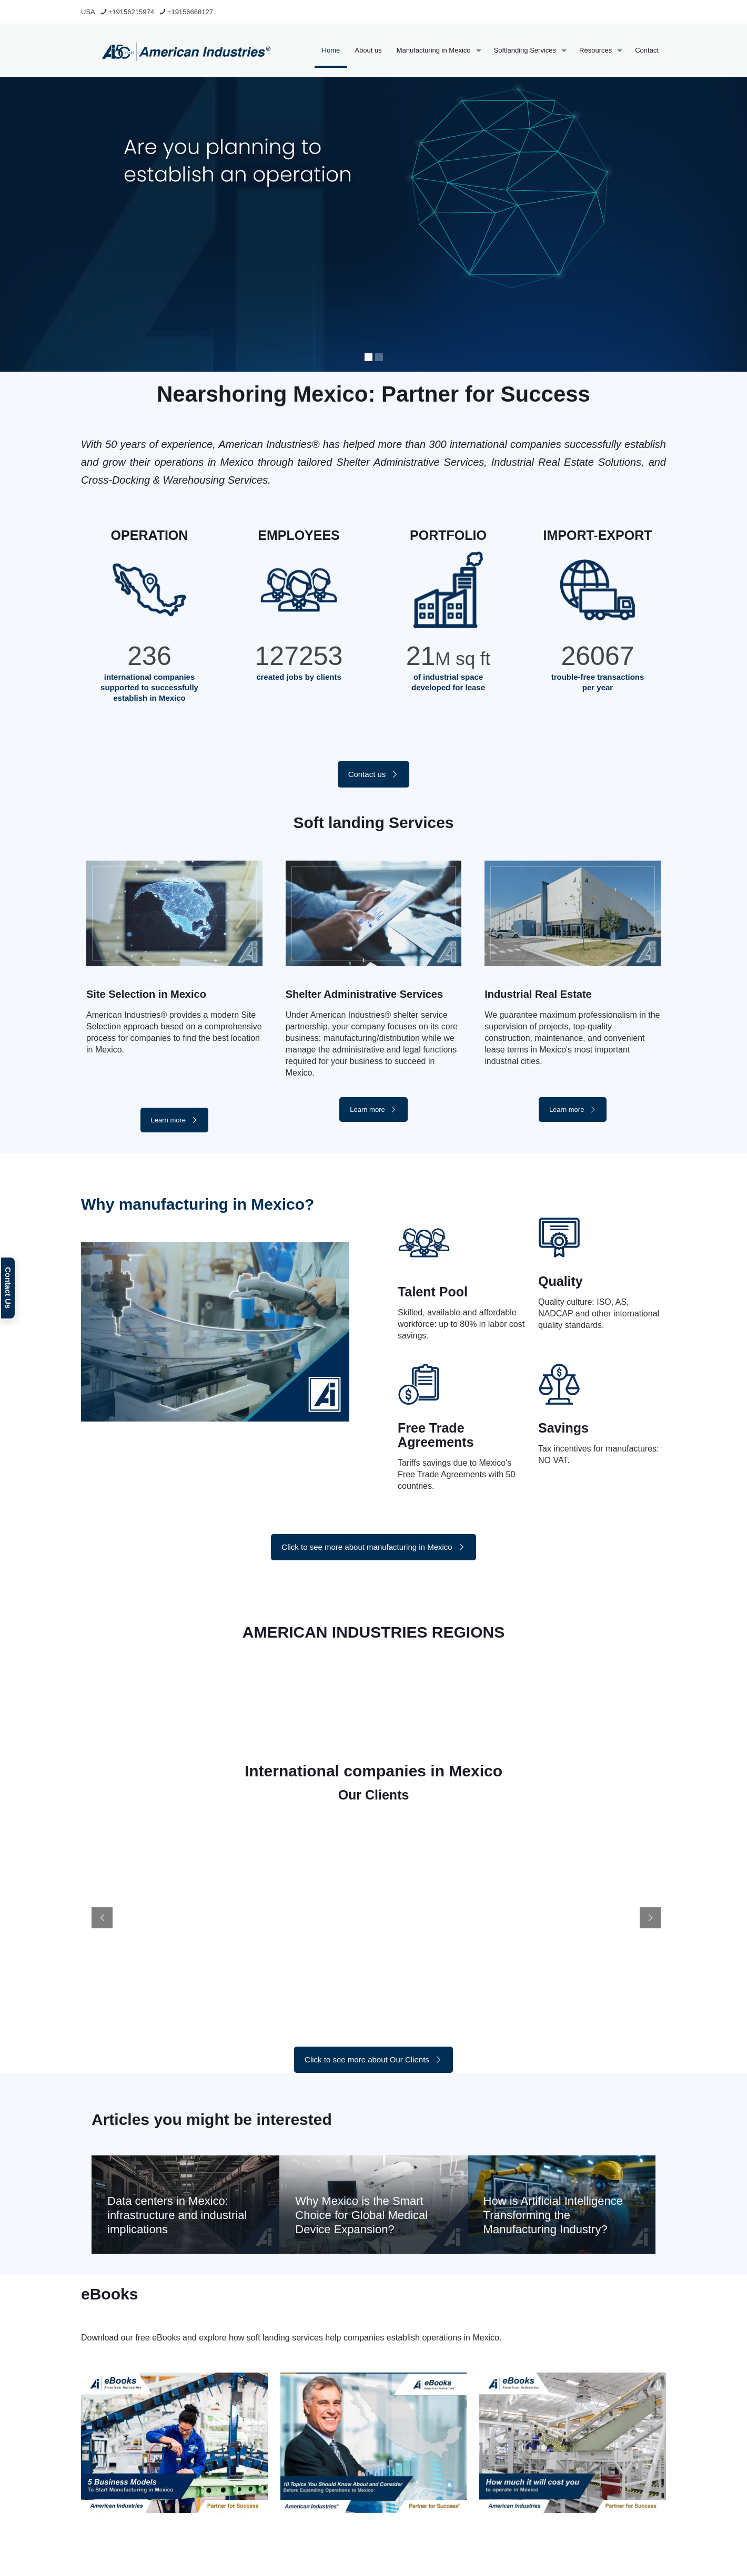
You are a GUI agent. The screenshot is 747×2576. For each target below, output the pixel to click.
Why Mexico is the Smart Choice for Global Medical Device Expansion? (361, 2215)
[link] (174, 2443)
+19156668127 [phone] (190, 12)
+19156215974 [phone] (131, 12)
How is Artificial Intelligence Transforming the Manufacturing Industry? (553, 2215)
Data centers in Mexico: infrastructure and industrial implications (177, 2215)
